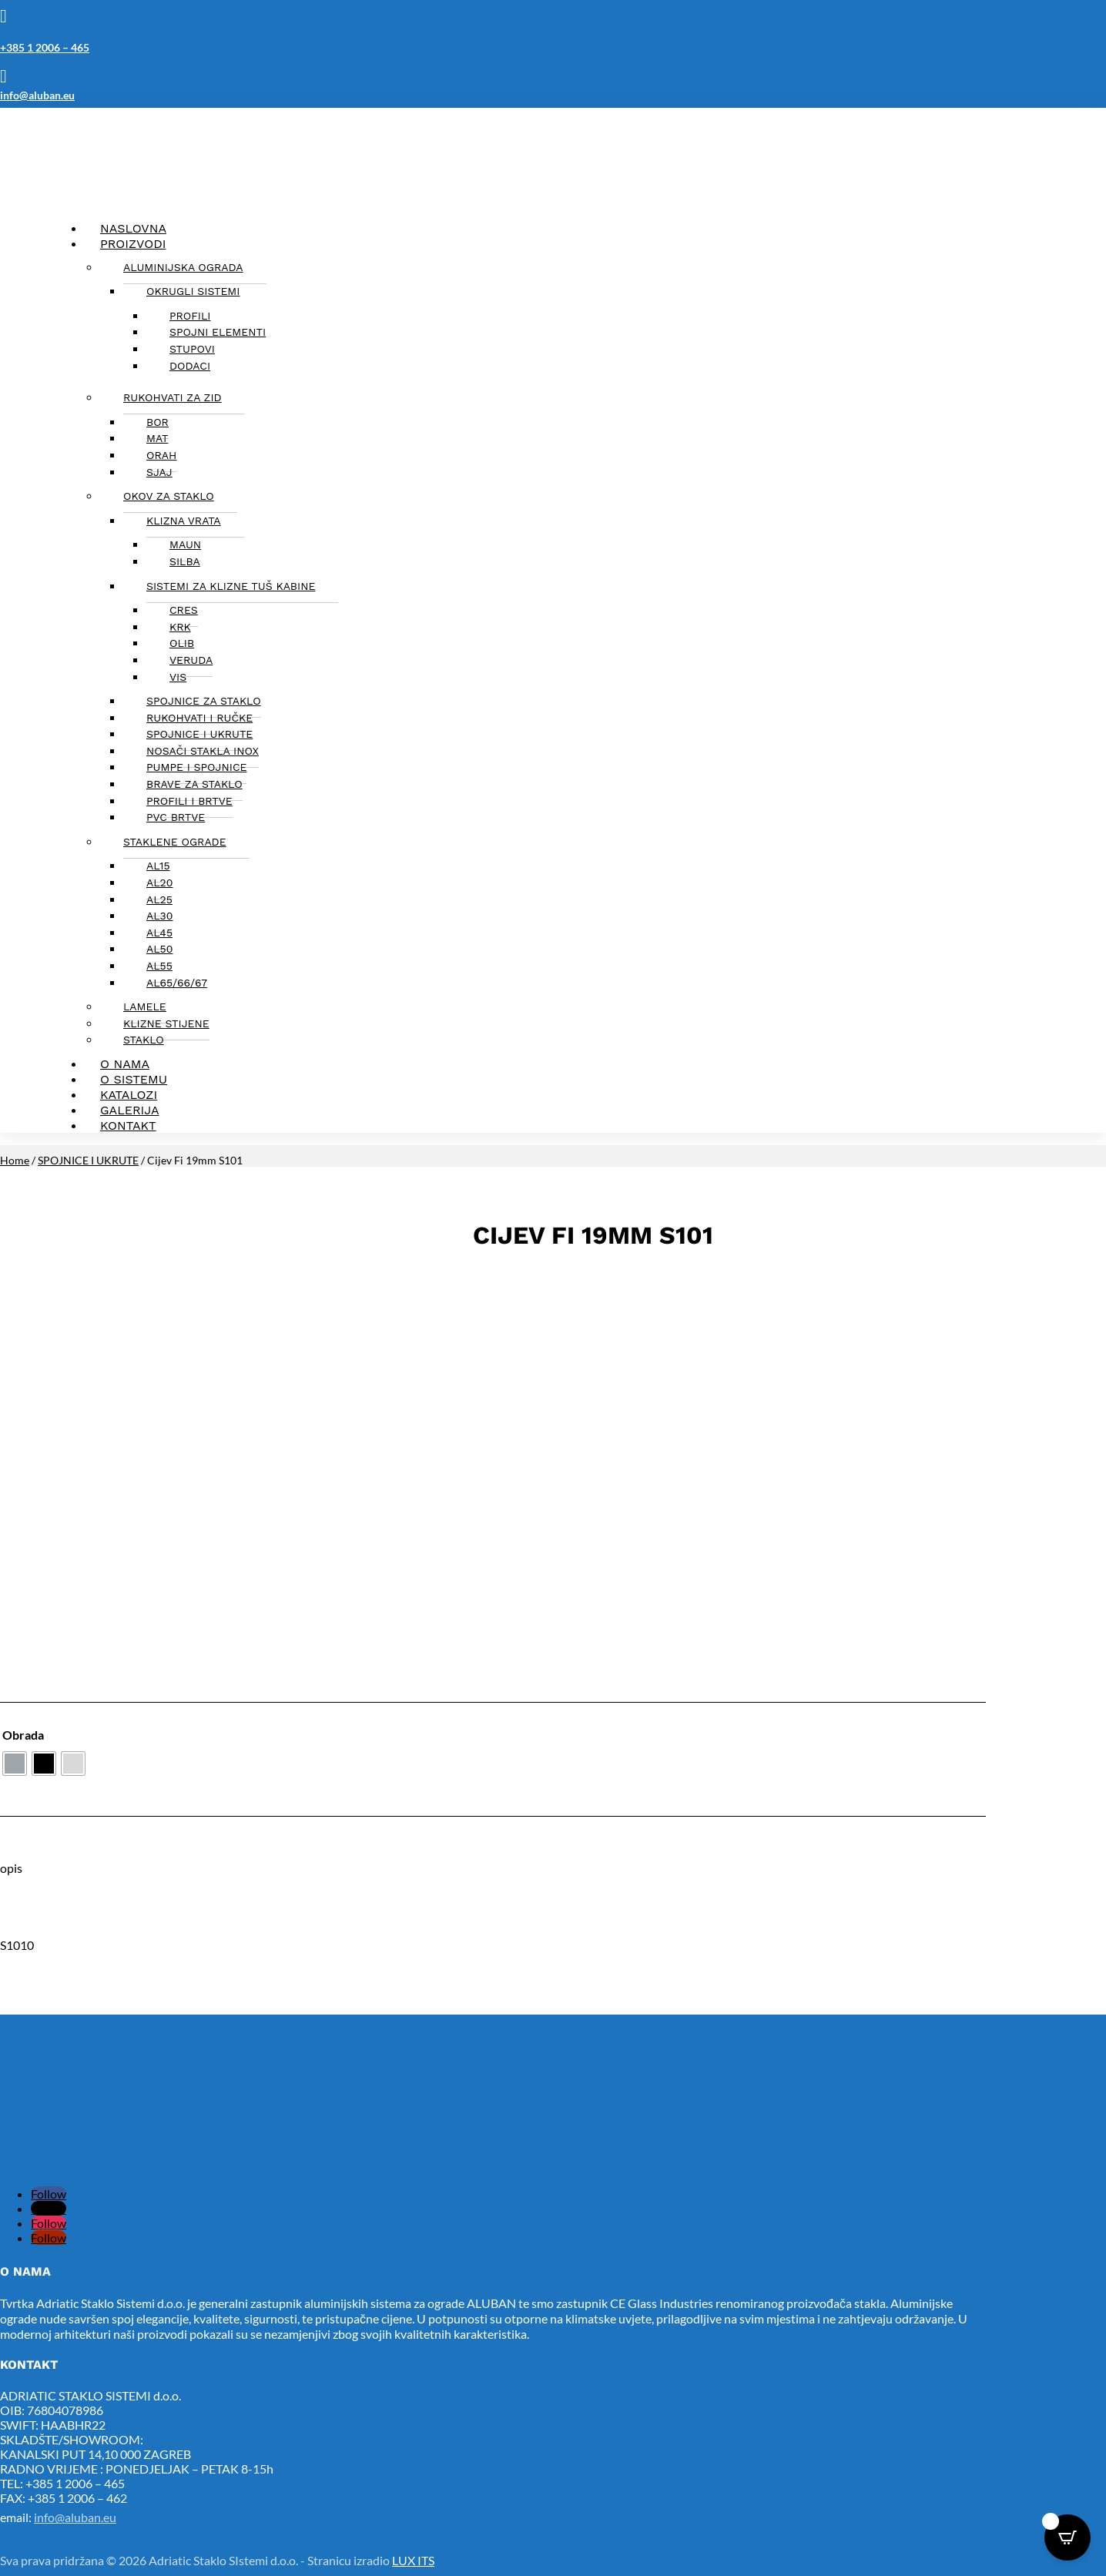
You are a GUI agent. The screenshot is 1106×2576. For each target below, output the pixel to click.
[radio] (14, 1763)
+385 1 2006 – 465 (44, 47)
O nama (124, 1064)
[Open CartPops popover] (1067, 2537)
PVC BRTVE (175, 817)
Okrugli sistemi (193, 291)
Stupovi (192, 349)
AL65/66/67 (176, 982)
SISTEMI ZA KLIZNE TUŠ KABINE (230, 586)
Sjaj (159, 472)
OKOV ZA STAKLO (168, 496)
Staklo (143, 1039)
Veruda (191, 660)
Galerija (129, 1110)
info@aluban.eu (37, 95)
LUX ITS (413, 2560)
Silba (184, 561)
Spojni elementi (217, 332)
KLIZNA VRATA (183, 520)
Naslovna (133, 228)
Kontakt (128, 1125)
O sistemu (133, 1079)
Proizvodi (133, 243)
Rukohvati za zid (172, 397)
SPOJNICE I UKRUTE (88, 1160)
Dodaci (189, 366)
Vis (177, 677)
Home (14, 1160)
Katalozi (128, 1094)
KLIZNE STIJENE (166, 1023)
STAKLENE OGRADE (174, 842)
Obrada (23, 1734)
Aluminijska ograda (183, 267)
